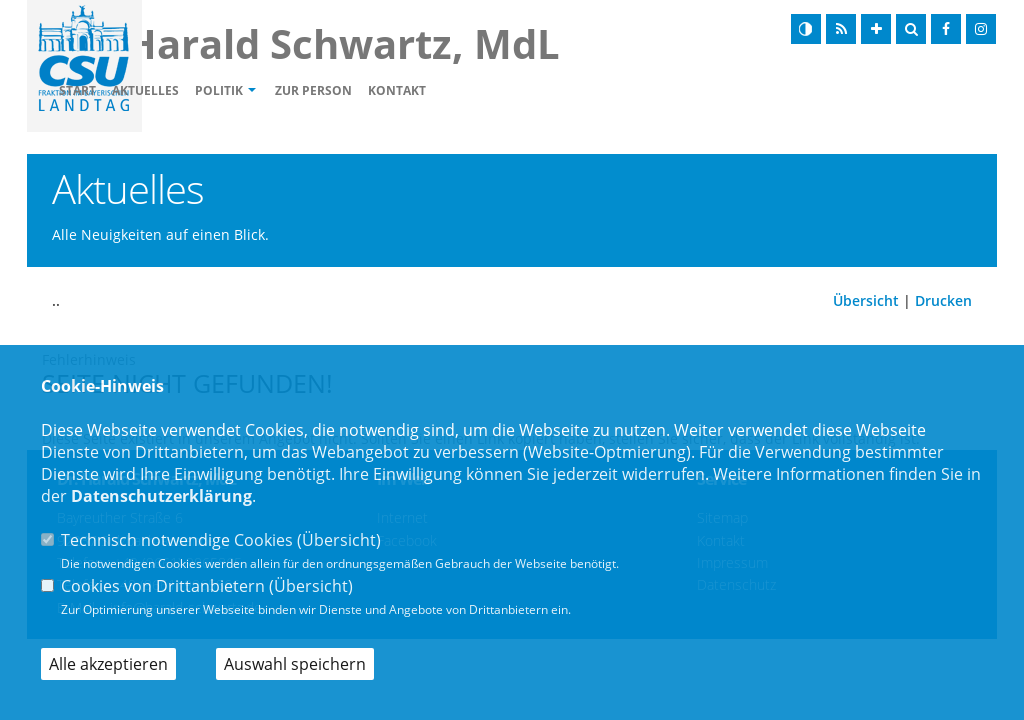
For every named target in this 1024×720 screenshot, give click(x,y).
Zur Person (428, 90)
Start (192, 90)
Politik (334, 90)
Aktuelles (260, 90)
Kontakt (512, 90)
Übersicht (866, 300)
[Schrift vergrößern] (876, 29)
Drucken (943, 300)
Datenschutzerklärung (161, 496)
